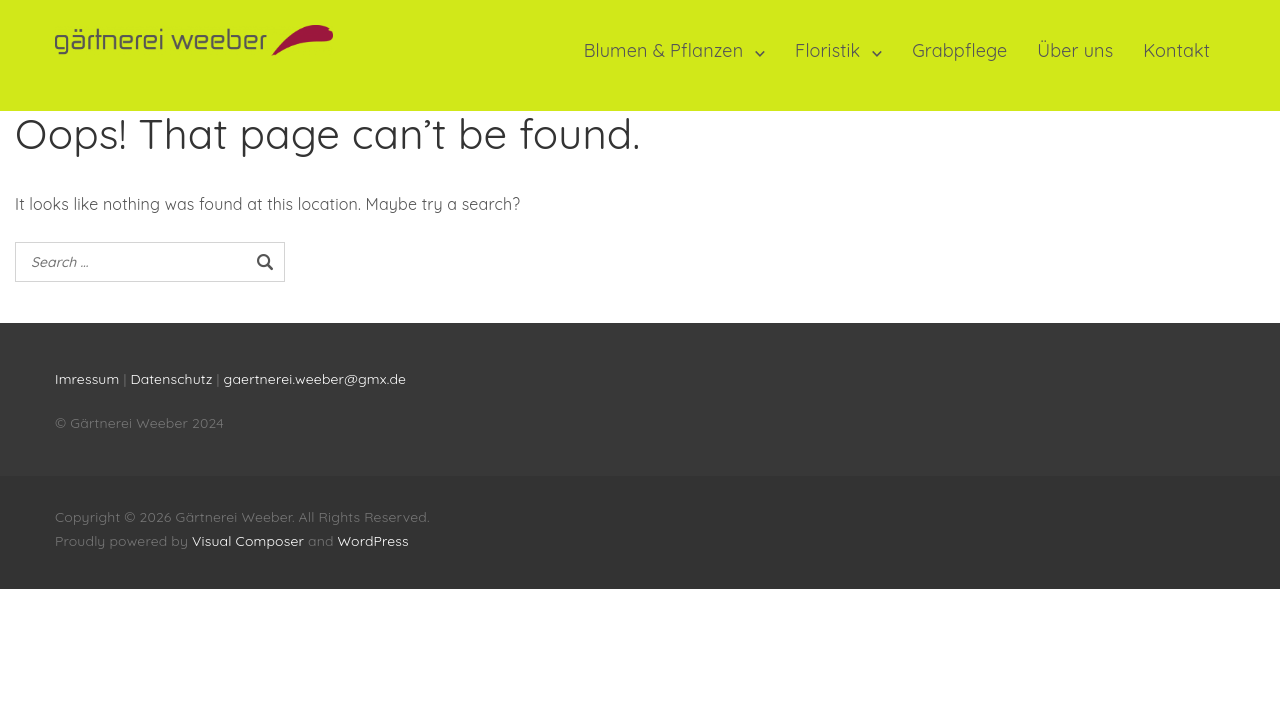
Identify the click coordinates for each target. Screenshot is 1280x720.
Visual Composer (248, 541)
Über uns (1075, 50)
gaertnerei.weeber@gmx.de (315, 379)
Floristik (827, 50)
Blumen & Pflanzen (664, 50)
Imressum (87, 379)
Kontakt (1176, 50)
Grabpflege (959, 50)
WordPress (373, 541)
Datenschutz (173, 379)
